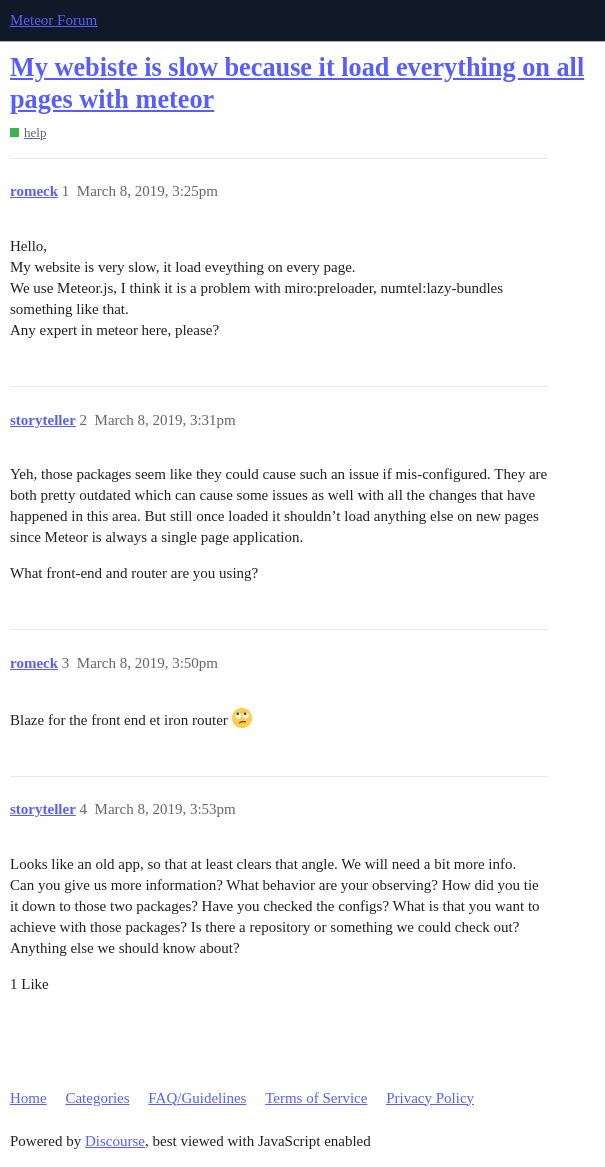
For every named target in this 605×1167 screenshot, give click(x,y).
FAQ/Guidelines (197, 1098)
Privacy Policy (430, 1098)
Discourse (115, 1141)
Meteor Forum (53, 20)
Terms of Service (316, 1098)
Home (28, 1098)
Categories (97, 1098)
